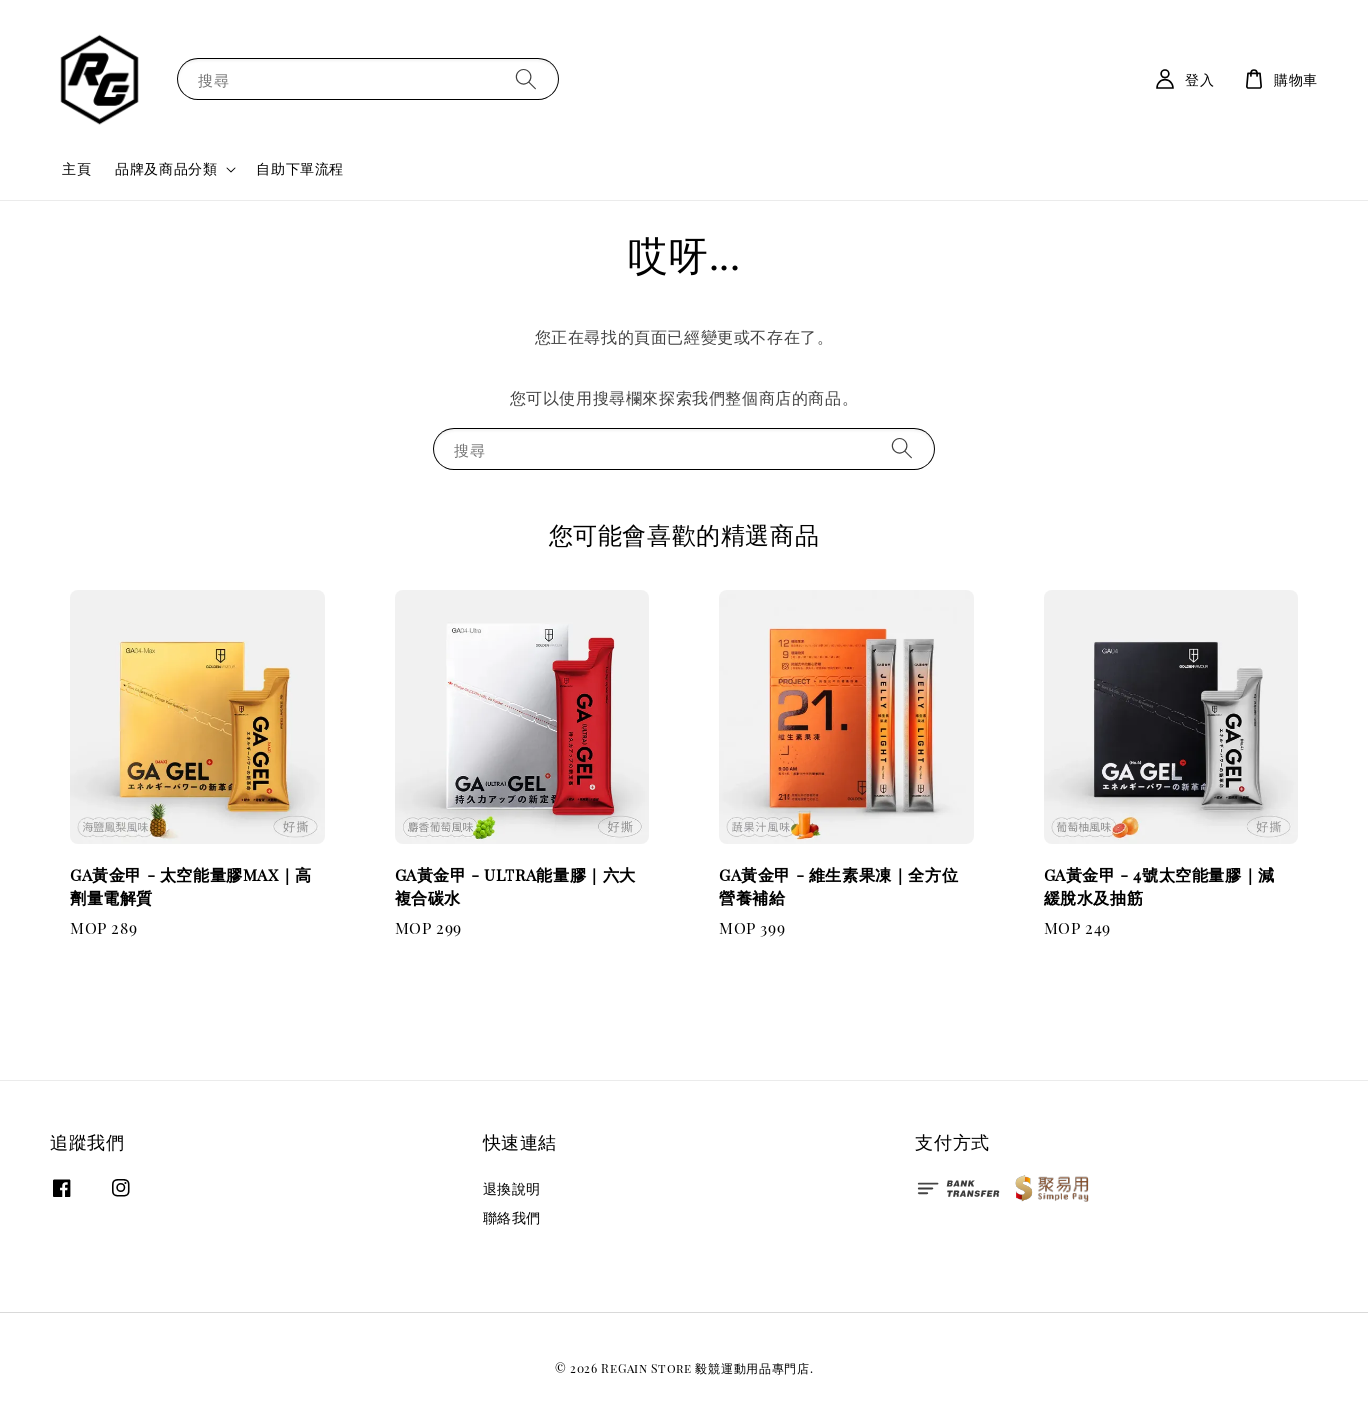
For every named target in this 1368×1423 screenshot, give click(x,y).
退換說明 (512, 1189)
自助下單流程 (300, 168)
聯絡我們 (512, 1217)
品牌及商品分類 (166, 169)
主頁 (76, 168)
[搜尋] (526, 78)
